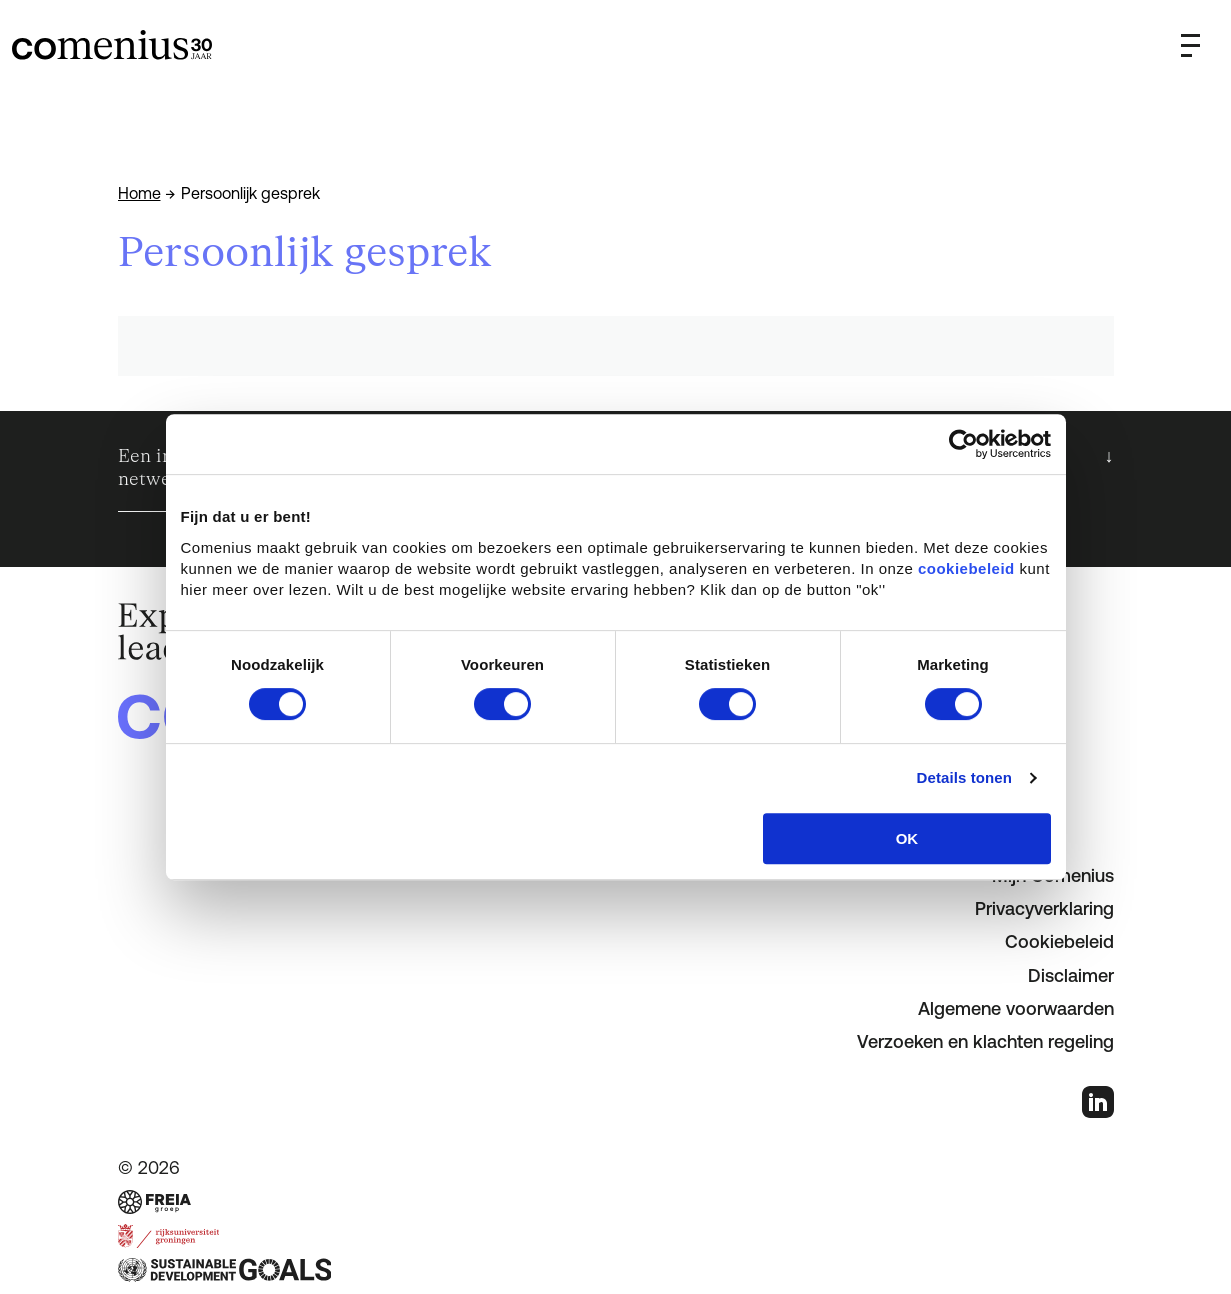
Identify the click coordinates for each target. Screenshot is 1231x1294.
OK (907, 838)
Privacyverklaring (1044, 908)
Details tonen (964, 777)
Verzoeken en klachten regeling (985, 1041)
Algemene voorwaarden (1016, 1008)
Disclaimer (1071, 975)
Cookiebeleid (1059, 941)
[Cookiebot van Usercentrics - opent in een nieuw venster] (963, 444)
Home (139, 193)
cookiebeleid (966, 568)
